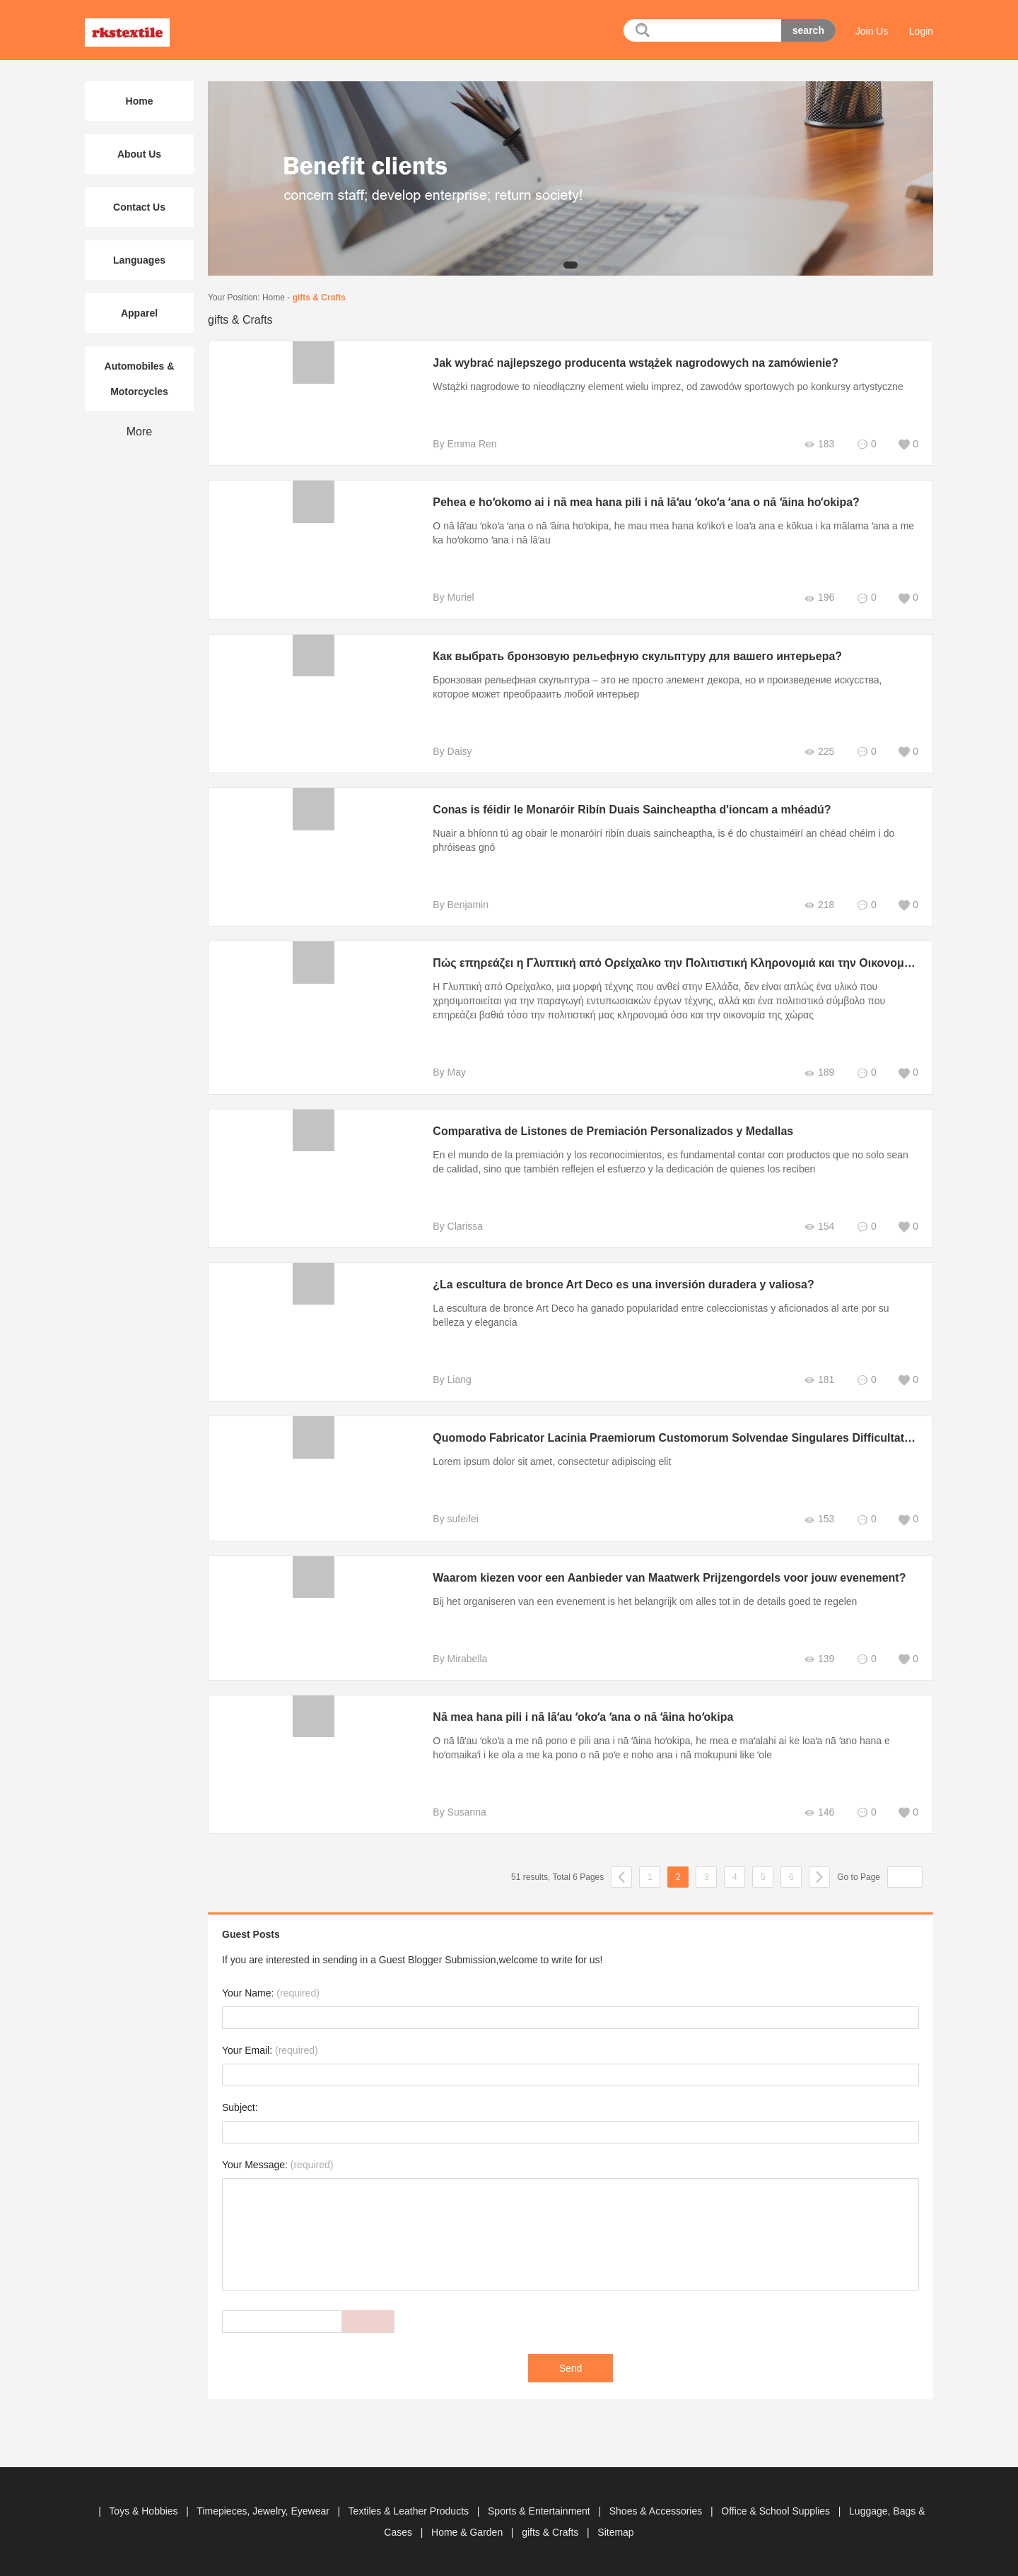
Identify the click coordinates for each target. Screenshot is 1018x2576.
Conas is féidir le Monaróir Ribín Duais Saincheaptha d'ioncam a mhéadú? (624, 810)
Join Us (872, 31)
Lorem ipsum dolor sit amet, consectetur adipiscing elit (544, 1461)
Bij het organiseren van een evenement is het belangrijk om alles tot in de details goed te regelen (637, 1601)
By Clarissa (450, 1226)
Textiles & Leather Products (410, 2511)
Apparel (139, 313)
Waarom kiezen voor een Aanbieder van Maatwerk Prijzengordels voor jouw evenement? (662, 1578)
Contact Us (139, 207)
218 (819, 905)
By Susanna (452, 1812)
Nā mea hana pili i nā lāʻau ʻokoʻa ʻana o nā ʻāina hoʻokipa (575, 1717)
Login (921, 31)
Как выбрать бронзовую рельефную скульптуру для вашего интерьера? (630, 656)
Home (273, 297)
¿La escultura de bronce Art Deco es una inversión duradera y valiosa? (616, 1284)
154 (819, 1227)
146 (819, 1812)
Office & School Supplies (777, 2511)
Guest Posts (251, 1934)
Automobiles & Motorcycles (140, 378)
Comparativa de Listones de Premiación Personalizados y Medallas (605, 1131)
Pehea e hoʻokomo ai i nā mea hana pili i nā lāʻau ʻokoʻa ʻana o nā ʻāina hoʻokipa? (639, 502)
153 (819, 1519)
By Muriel (445, 597)
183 (819, 444)
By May (441, 1072)
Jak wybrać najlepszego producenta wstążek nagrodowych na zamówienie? (628, 363)
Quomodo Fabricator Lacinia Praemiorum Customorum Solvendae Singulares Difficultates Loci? (684, 1438)
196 (819, 598)
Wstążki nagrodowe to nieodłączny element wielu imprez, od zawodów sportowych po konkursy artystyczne (660, 386)
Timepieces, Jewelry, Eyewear (264, 2511)
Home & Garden (468, 2532)
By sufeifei (448, 1518)
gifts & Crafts (319, 297)
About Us (139, 154)
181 (819, 1380)
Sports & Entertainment (540, 2511)
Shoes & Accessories (657, 2511)
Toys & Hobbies (144, 2511)
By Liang (444, 1379)
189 (819, 1072)
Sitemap (615, 2532)
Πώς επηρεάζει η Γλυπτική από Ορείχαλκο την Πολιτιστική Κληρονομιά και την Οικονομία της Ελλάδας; (703, 963)
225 (819, 752)
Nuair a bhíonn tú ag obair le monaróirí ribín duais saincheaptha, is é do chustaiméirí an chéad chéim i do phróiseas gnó (656, 840)
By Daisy (444, 751)
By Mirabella (452, 1658)
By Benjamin (453, 904)
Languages (139, 260)
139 (819, 1659)
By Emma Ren (456, 443)
